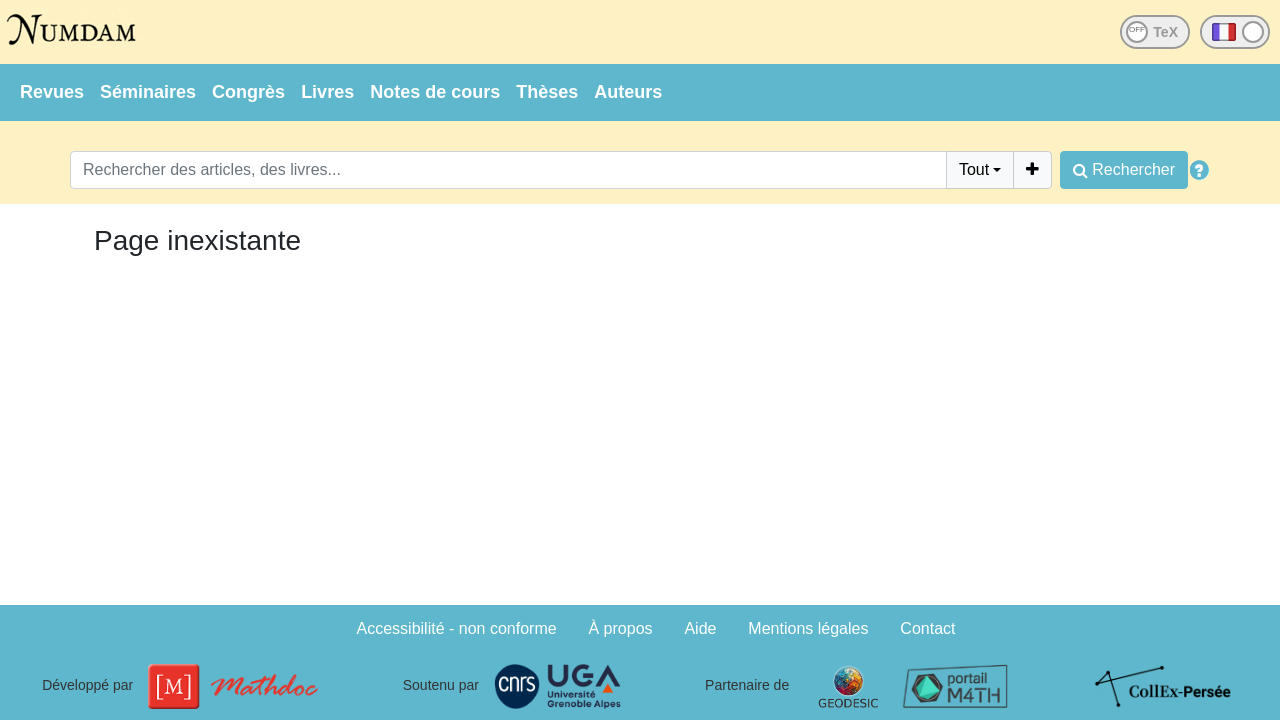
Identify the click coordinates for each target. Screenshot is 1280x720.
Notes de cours (435, 92)
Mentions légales (808, 628)
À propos (621, 628)
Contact (927, 628)
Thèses (547, 92)
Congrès (248, 92)
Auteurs (628, 92)
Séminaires (148, 92)
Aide (700, 628)
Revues (52, 92)
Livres (327, 92)
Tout (974, 169)
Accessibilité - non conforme (457, 628)
